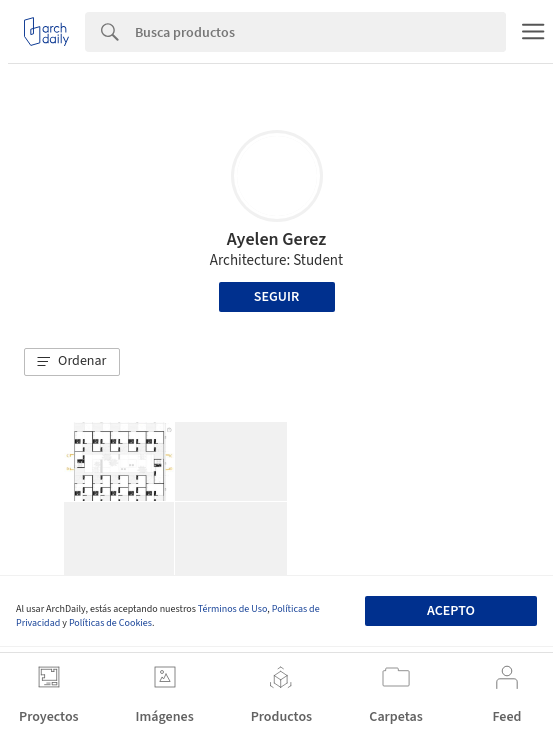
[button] (72, 362)
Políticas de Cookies (110, 623)
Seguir (276, 297)
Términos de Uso (232, 609)
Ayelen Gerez (276, 239)
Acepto (451, 611)
